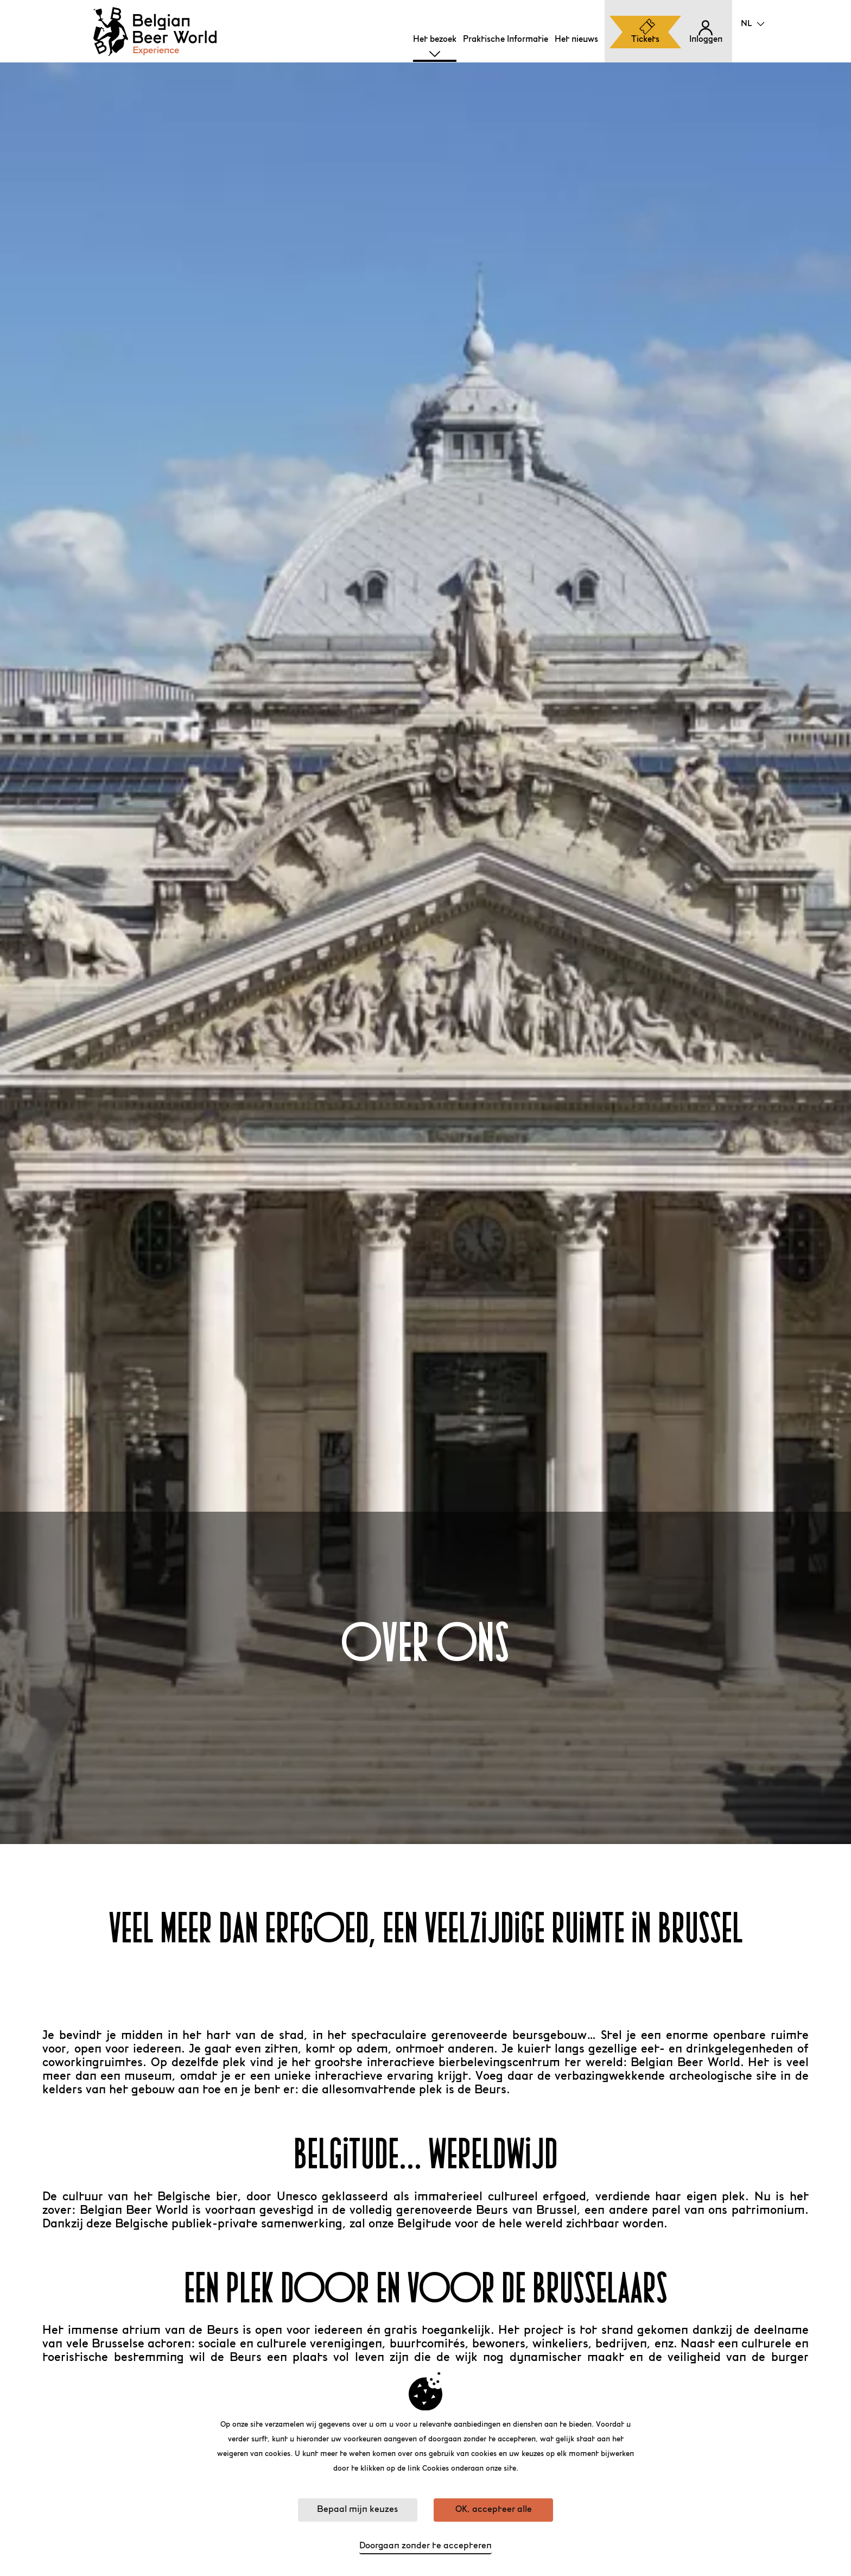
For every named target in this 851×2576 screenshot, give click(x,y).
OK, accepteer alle (493, 2509)
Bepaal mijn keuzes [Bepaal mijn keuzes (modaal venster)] (357, 2509)
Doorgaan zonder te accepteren (425, 2546)
